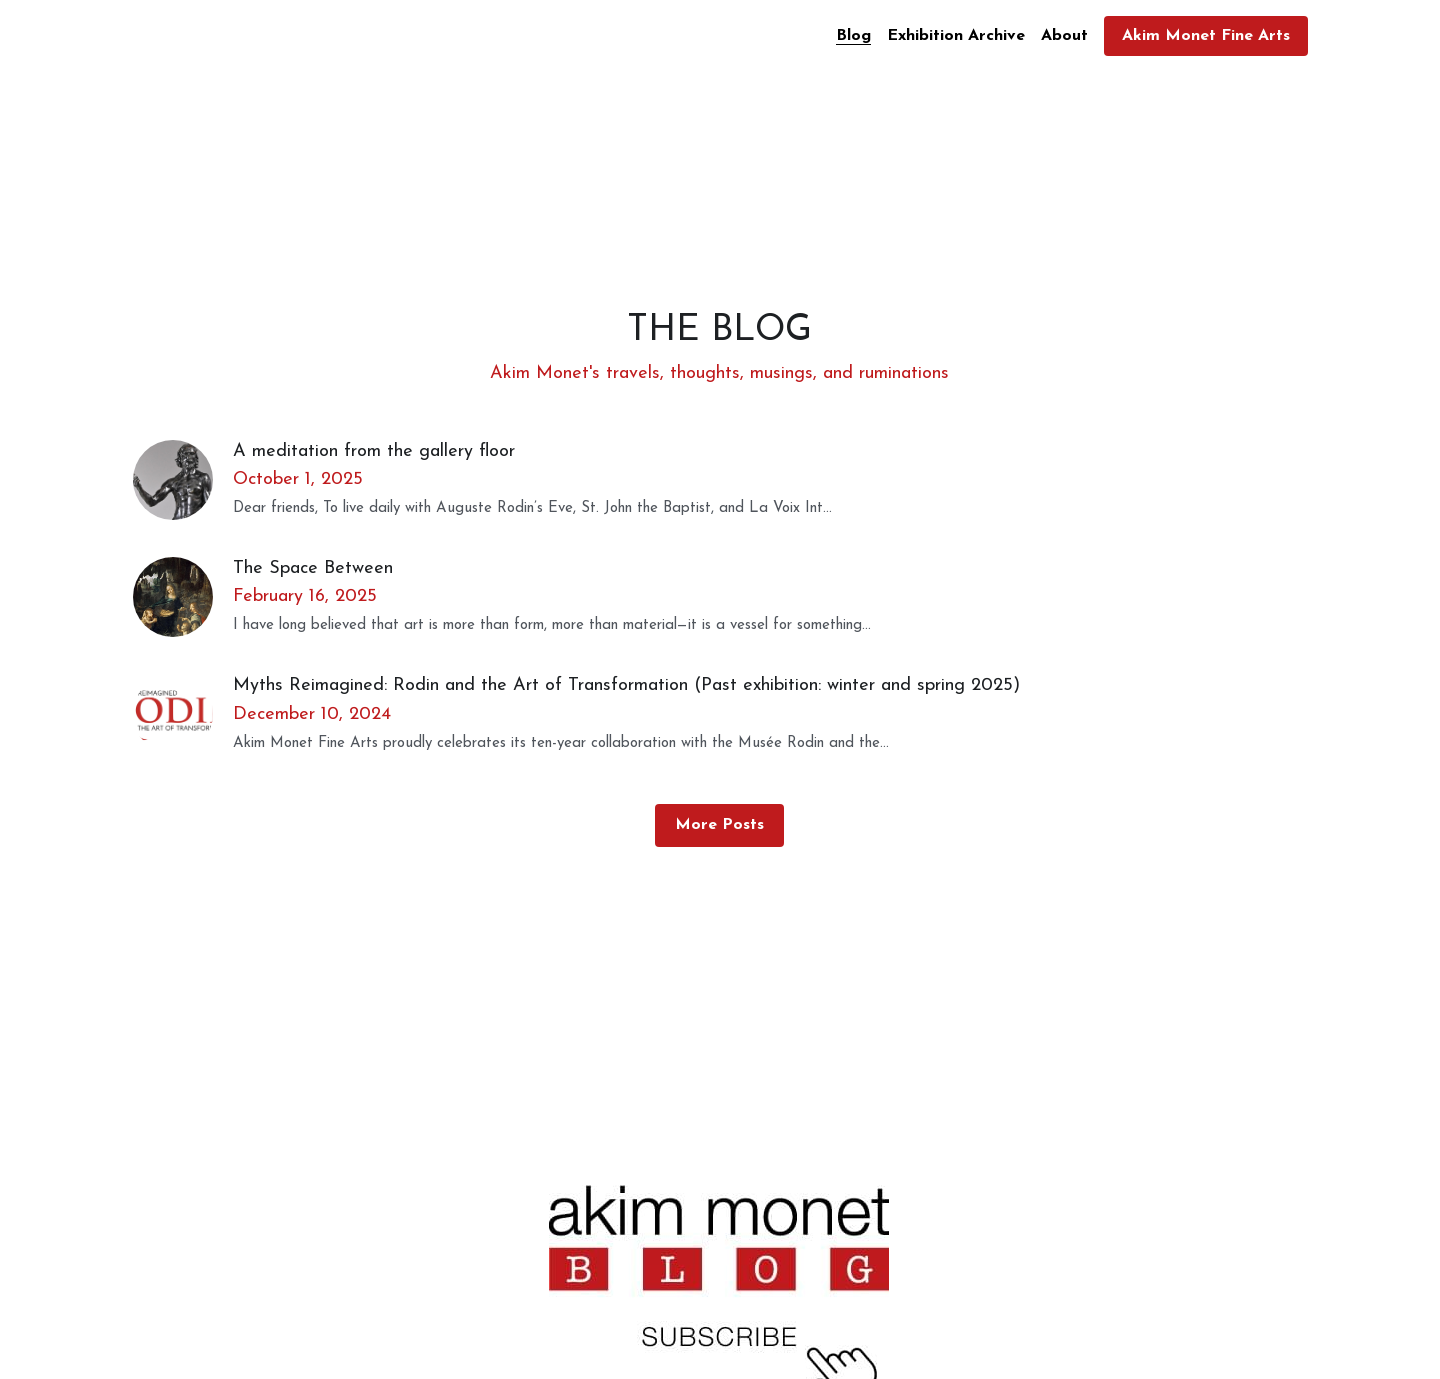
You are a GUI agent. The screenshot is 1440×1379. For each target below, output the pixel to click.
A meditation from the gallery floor (374, 450)
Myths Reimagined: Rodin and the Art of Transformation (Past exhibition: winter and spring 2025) (626, 685)
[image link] (719, 1294)
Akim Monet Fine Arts (1206, 36)
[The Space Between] (183, 597)
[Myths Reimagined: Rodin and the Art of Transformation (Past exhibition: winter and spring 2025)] (183, 714)
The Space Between (313, 567)
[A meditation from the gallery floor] (183, 480)
